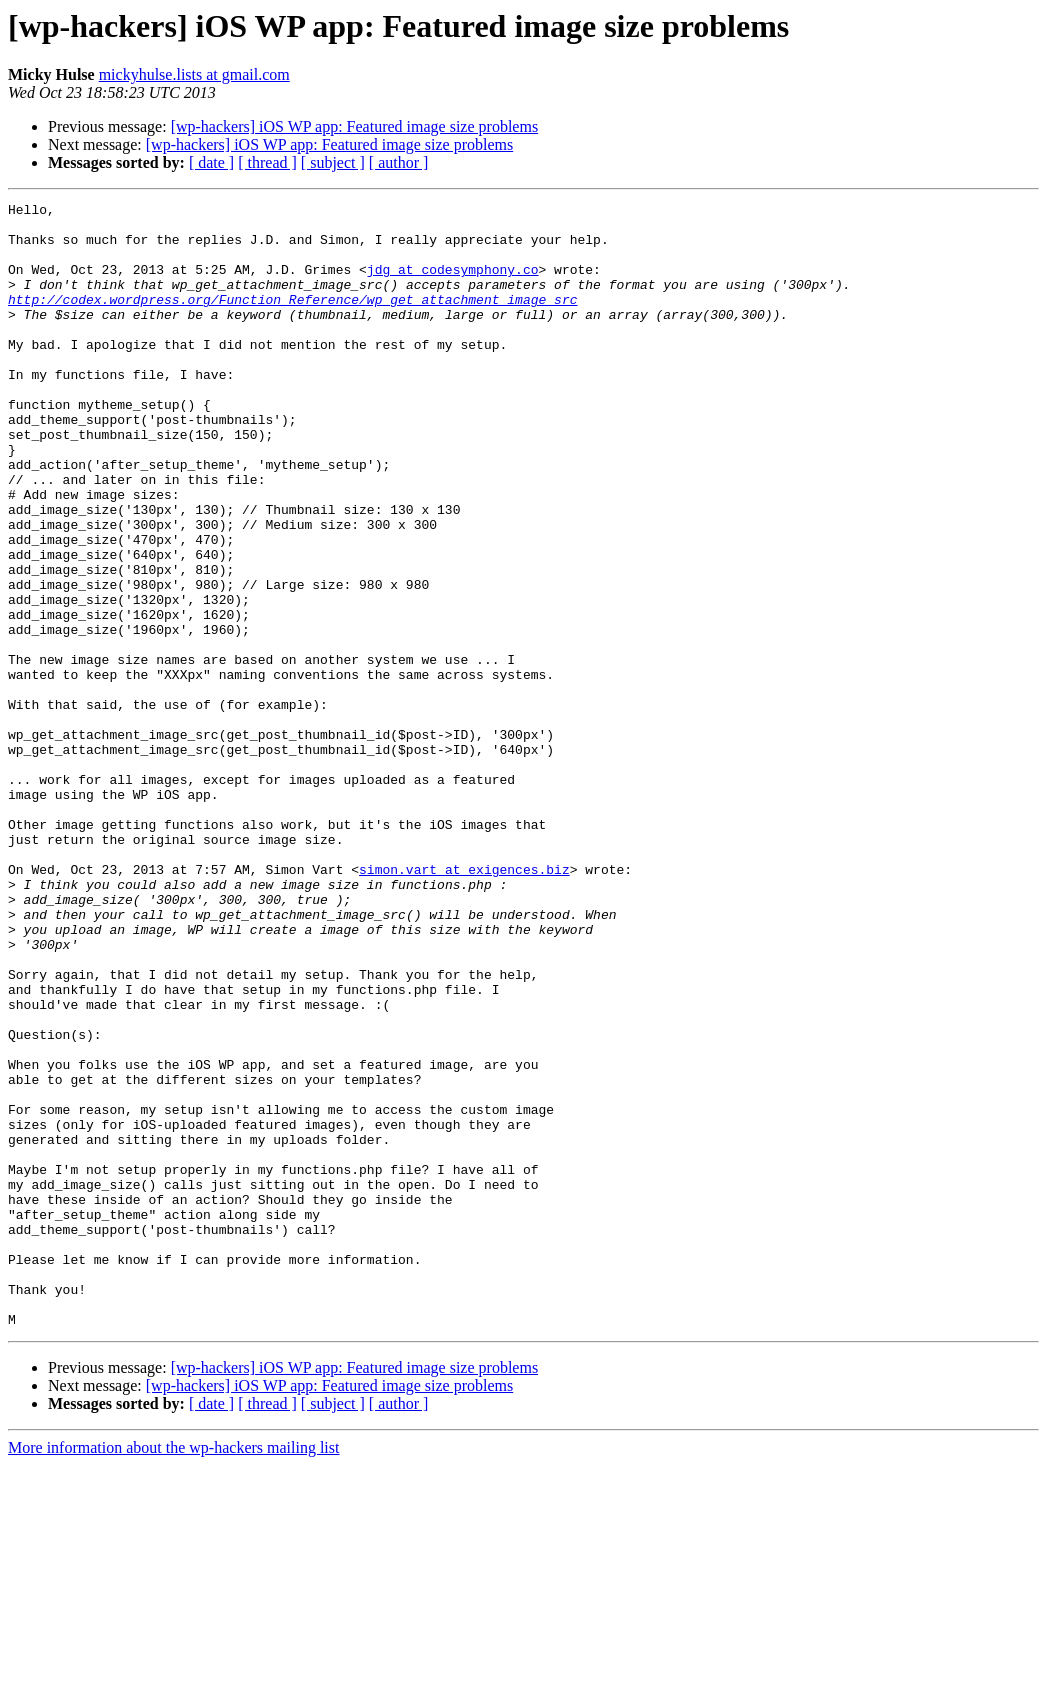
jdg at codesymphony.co (453, 284)
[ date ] (211, 162)
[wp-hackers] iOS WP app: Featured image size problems (354, 126)
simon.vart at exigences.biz (464, 1004)
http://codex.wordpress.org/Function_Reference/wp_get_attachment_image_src (292, 320)
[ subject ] (333, 162)
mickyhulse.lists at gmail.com (194, 74)
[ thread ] (267, 162)
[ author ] (399, 162)
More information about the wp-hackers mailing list (173, 1672)
